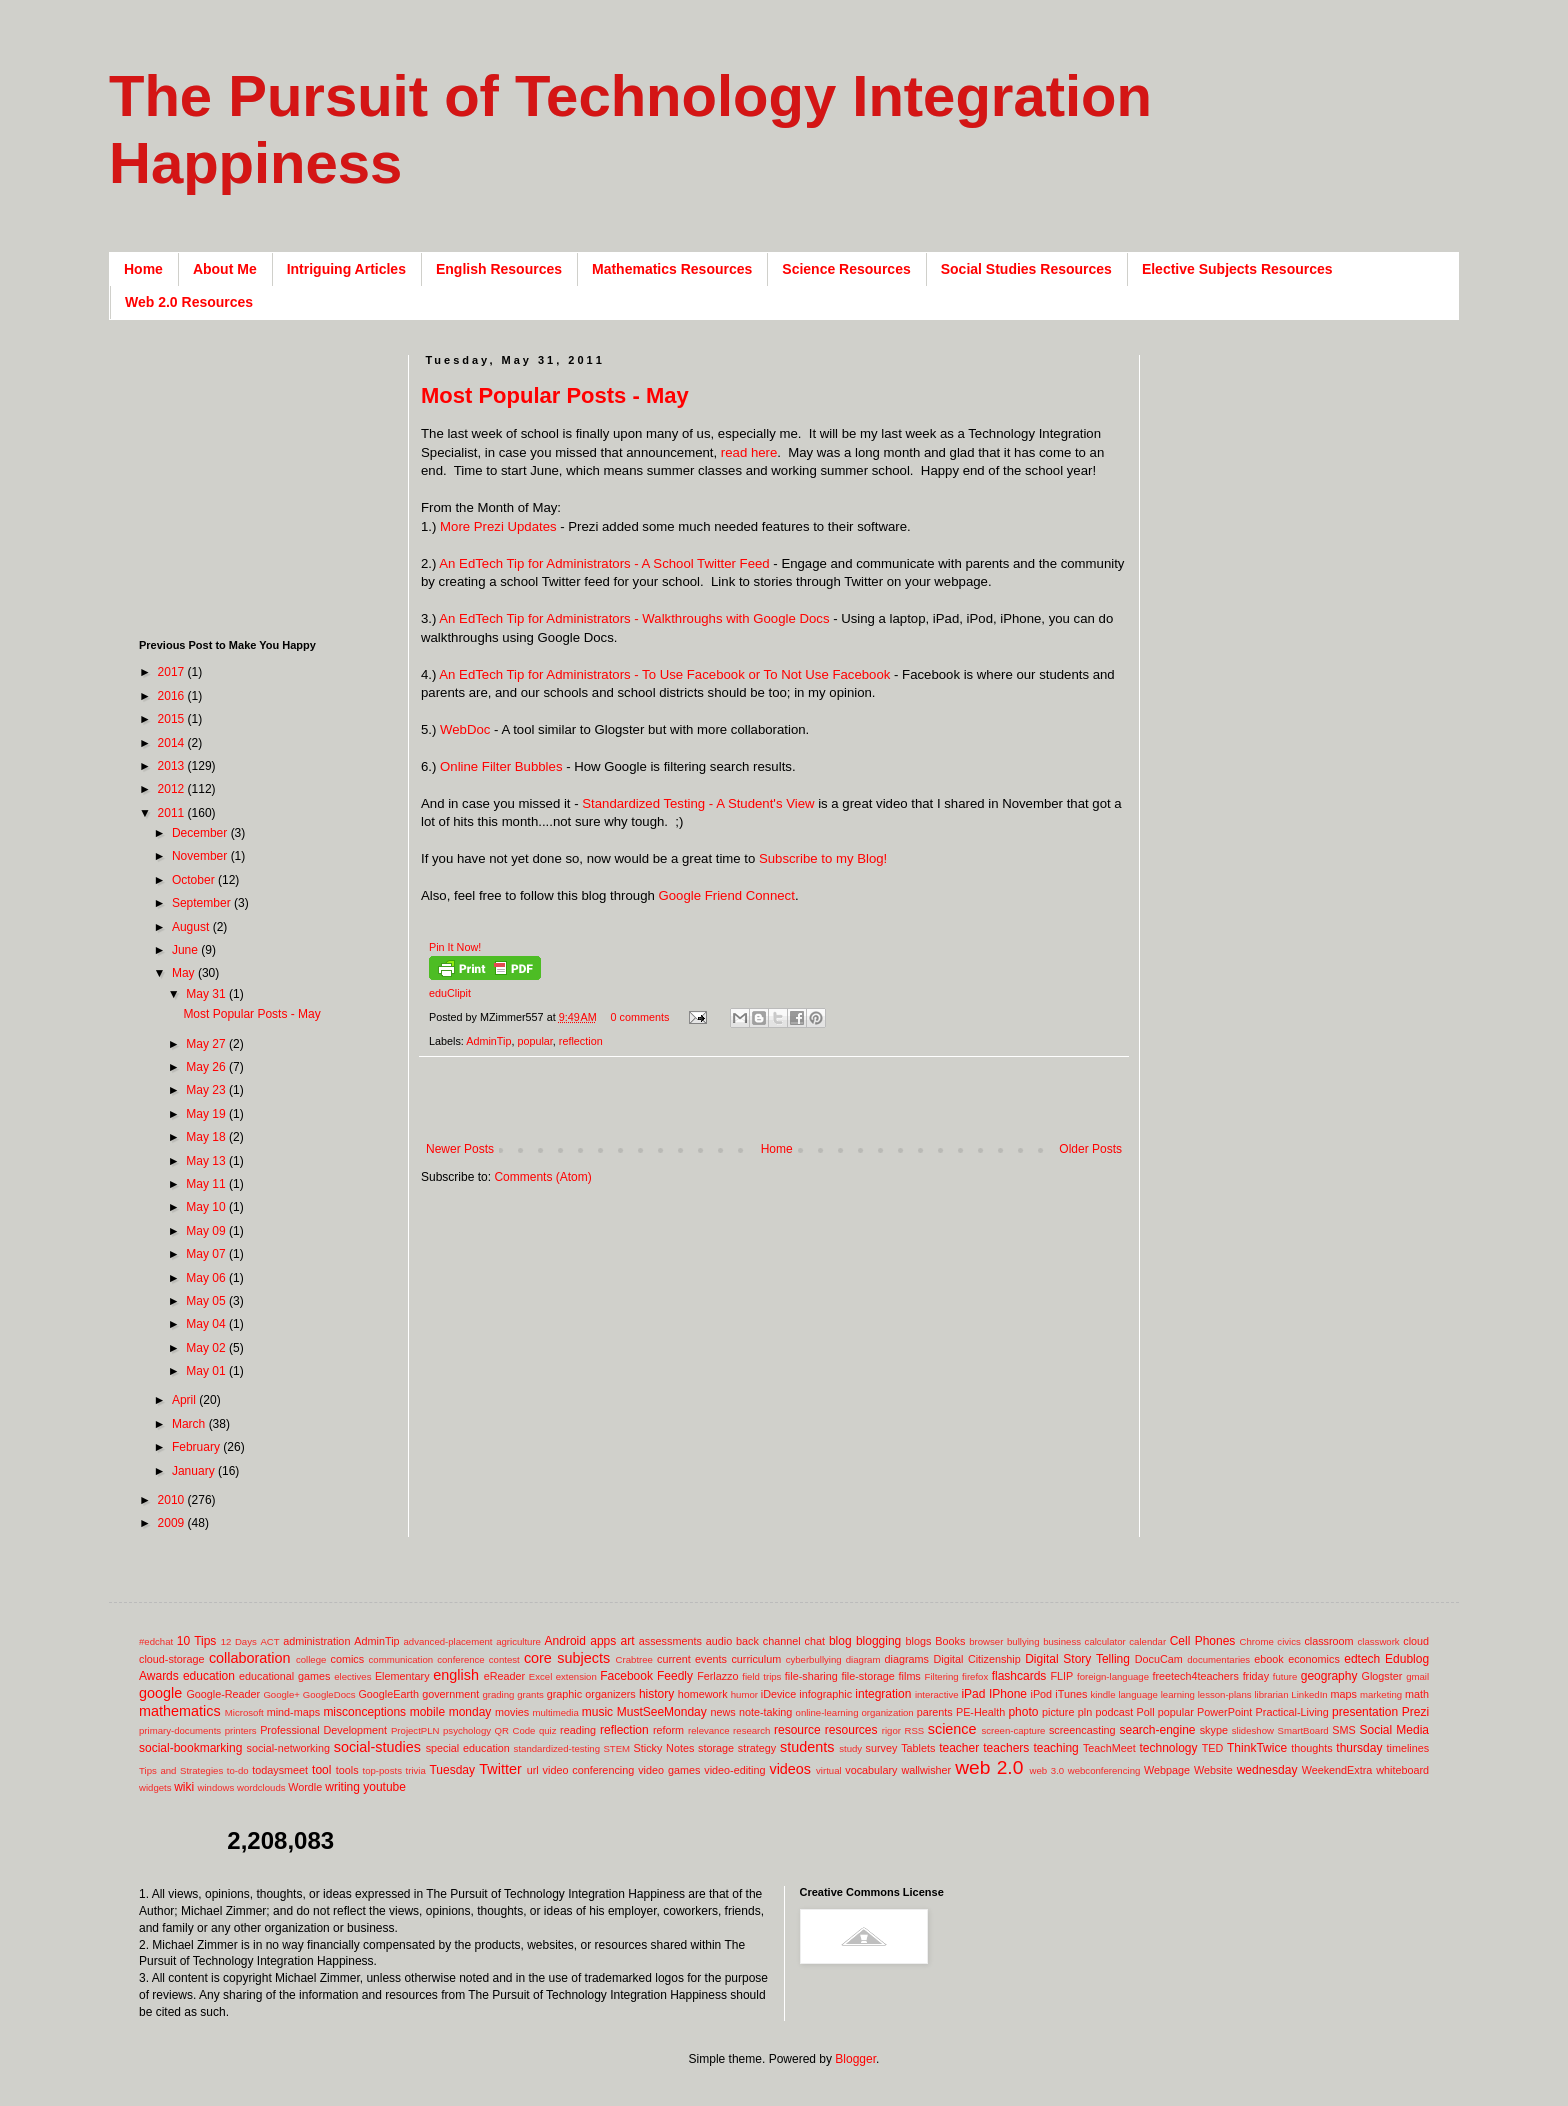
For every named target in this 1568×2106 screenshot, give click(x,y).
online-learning (827, 1712)
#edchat (156, 1641)
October (195, 880)
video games (669, 1770)
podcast (1114, 1712)
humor (744, 1694)
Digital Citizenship (976, 1659)
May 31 (207, 994)
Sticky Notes (664, 1748)
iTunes (1071, 1694)
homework (703, 1694)
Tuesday (452, 1770)
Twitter (500, 1769)
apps (603, 1641)
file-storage (867, 1676)
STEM (616, 1748)
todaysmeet (280, 1770)
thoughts (1311, 1748)
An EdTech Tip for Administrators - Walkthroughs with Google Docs (634, 618)
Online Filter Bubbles (501, 766)
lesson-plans (1225, 1694)
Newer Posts (460, 1149)
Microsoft (244, 1712)
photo (1023, 1712)
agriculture (518, 1641)
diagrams (907, 1659)
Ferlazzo (717, 1676)
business (1062, 1641)
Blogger (855, 2059)
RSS (914, 1730)
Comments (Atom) (542, 1177)
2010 (173, 1500)
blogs (919, 1641)
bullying (1023, 1641)
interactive (937, 1694)
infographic (825, 1694)
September (203, 903)
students (807, 1747)
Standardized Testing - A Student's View (698, 803)
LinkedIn (1309, 1694)
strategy (757, 1748)
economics (1314, 1659)
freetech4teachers (1195, 1676)
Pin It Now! (455, 947)
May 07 (207, 1254)
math (1417, 1694)
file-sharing (811, 1676)
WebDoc (465, 729)
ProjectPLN (415, 1730)
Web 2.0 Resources (189, 302)
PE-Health (980, 1712)
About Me (225, 269)
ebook (1268, 1659)
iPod (1042, 1694)
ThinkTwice (1257, 1748)
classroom (1328, 1641)
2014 (173, 743)
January (195, 1471)
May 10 (207, 1207)
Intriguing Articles (346, 269)
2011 (173, 813)
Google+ (281, 1694)
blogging (878, 1641)
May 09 (207, 1231)
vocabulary (871, 1770)
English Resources (499, 269)
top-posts (381, 1770)
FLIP (1061, 1676)
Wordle (305, 1787)
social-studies (377, 1747)
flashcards (1019, 1676)
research (751, 1730)
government (450, 1694)
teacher (959, 1748)
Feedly (675, 1676)
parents (935, 1712)
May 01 (207, 1371)
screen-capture (1013, 1730)
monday (470, 1712)
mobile (427, 1712)
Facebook (626, 1676)
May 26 (207, 1067)
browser (986, 1641)
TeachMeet (1109, 1748)
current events (692, 1659)
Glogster (1382, 1676)
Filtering (942, 1676)
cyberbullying (814, 1659)
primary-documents (180, 1730)
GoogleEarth (388, 1694)
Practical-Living (1292, 1712)
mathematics (180, 1711)
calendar (1147, 1641)
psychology (467, 1730)
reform (668, 1730)
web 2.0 (989, 1767)
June (186, 950)
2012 (173, 789)
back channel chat (780, 1641)
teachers (1006, 1748)
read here (749, 452)
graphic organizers (591, 1694)
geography (1329, 1676)
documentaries (1218, 1659)
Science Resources (846, 269)
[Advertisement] (785, 1109)
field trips (761, 1676)
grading (498, 1694)
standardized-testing (557, 1748)
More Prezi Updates (498, 526)
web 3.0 (1047, 1770)
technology (1169, 1748)
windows (216, 1787)
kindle (1103, 1694)
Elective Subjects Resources (1237, 269)
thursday (1359, 1748)
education (209, 1676)
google (160, 1693)
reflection (581, 1041)
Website (1213, 1770)
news (722, 1712)
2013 (173, 766)
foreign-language (1113, 1676)
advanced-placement (447, 1641)
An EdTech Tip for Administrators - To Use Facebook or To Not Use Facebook (664, 674)
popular (534, 1041)
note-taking (765, 1712)
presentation (1365, 1712)
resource (797, 1730)
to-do (238, 1770)
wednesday (1267, 1770)
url (533, 1770)
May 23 (207, 1090)
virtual (829, 1770)
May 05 (207, 1301)
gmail (1417, 1676)
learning (1178, 1694)
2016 (173, 696)
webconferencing (1104, 1770)
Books (950, 1641)
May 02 (207, 1348)
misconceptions (364, 1712)
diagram (863, 1659)
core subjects (567, 1658)
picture (1058, 1712)
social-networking (288, 1748)
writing (342, 1787)
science (952, 1729)
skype (1214, 1730)
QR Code (515, 1730)
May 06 (207, 1278)
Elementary (402, 1676)
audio (719, 1641)
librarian (1271, 1694)
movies (512, 1712)
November (201, 856)
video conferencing (589, 1770)
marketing (1381, 1694)
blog (840, 1641)
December (201, 833)
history (656, 1694)
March (190, 1424)
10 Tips (197, 1641)
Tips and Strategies (181, 1770)
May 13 (207, 1161)
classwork (1379, 1641)
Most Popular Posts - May (555, 395)
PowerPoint (1224, 1712)
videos (790, 1769)
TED (1213, 1748)
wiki (184, 1787)
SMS (1343, 1730)
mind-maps (293, 1712)
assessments (670, 1641)
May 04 (207, 1324)
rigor (891, 1730)
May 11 (207, 1184)
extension (576, 1676)
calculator (1105, 1641)
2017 (173, 672)
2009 (173, 1523)
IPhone (1008, 1694)
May (185, 973)
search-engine (1157, 1730)
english (456, 1675)
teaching (1055, 1748)
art (628, 1641)
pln (1085, 1712)
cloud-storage (171, 1659)
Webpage (1167, 1770)
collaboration (250, 1658)
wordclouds (261, 1787)
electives (352, 1676)
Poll (1146, 1712)
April (185, 1400)
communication (401, 1659)
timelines (1408, 1748)
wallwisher (926, 1770)
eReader (504, 1676)
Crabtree (634, 1659)
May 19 (207, 1114)
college (311, 1659)
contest (504, 1659)
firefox (975, 1676)
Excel (540, 1676)
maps (1343, 1694)
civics (1288, 1641)
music (597, 1712)
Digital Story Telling (1077, 1659)
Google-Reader (223, 1694)
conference (460, 1659)
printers (241, 1730)
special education (468, 1748)
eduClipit (450, 993)
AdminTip (488, 1041)
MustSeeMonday (662, 1712)
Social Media (1394, 1730)
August (192, 927)
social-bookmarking (190, 1748)
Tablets (918, 1748)
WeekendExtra (1337, 1770)
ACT (269, 1641)
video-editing (734, 1770)
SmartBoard (1302, 1730)
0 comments (640, 1017)
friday (1256, 1676)
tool (321, 1770)
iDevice (778, 1694)
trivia (416, 1770)
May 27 (207, 1044)
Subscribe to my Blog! (823, 858)
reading (578, 1730)
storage (716, 1748)
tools (347, 1770)
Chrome (1257, 1641)
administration (316, 1641)
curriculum (756, 1659)
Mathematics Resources (672, 269)
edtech (1362, 1659)
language (1137, 1694)
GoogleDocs (329, 1694)
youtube (384, 1787)
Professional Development (323, 1730)
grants (530, 1694)
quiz (548, 1730)
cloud (1416, 1641)
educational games (284, 1676)
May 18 (207, 1137)
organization (887, 1712)
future (1285, 1676)
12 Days (239, 1641)
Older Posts (1090, 1149)
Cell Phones (1203, 1641)
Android (565, 1641)
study (850, 1748)
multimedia (555, 1712)
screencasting (1082, 1730)
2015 (173, 719)
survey (882, 1748)
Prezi (1415, 1712)
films (910, 1676)
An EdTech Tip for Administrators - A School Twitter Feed (604, 563)
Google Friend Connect (727, 895)
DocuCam (1159, 1659)
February (197, 1447)
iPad (973, 1694)
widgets (155, 1787)
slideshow (1253, 1730)
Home (143, 269)
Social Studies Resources (1026, 269)
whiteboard (1402, 1770)
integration (883, 1694)
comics (348, 1659)
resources (851, 1730)
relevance (709, 1730)
